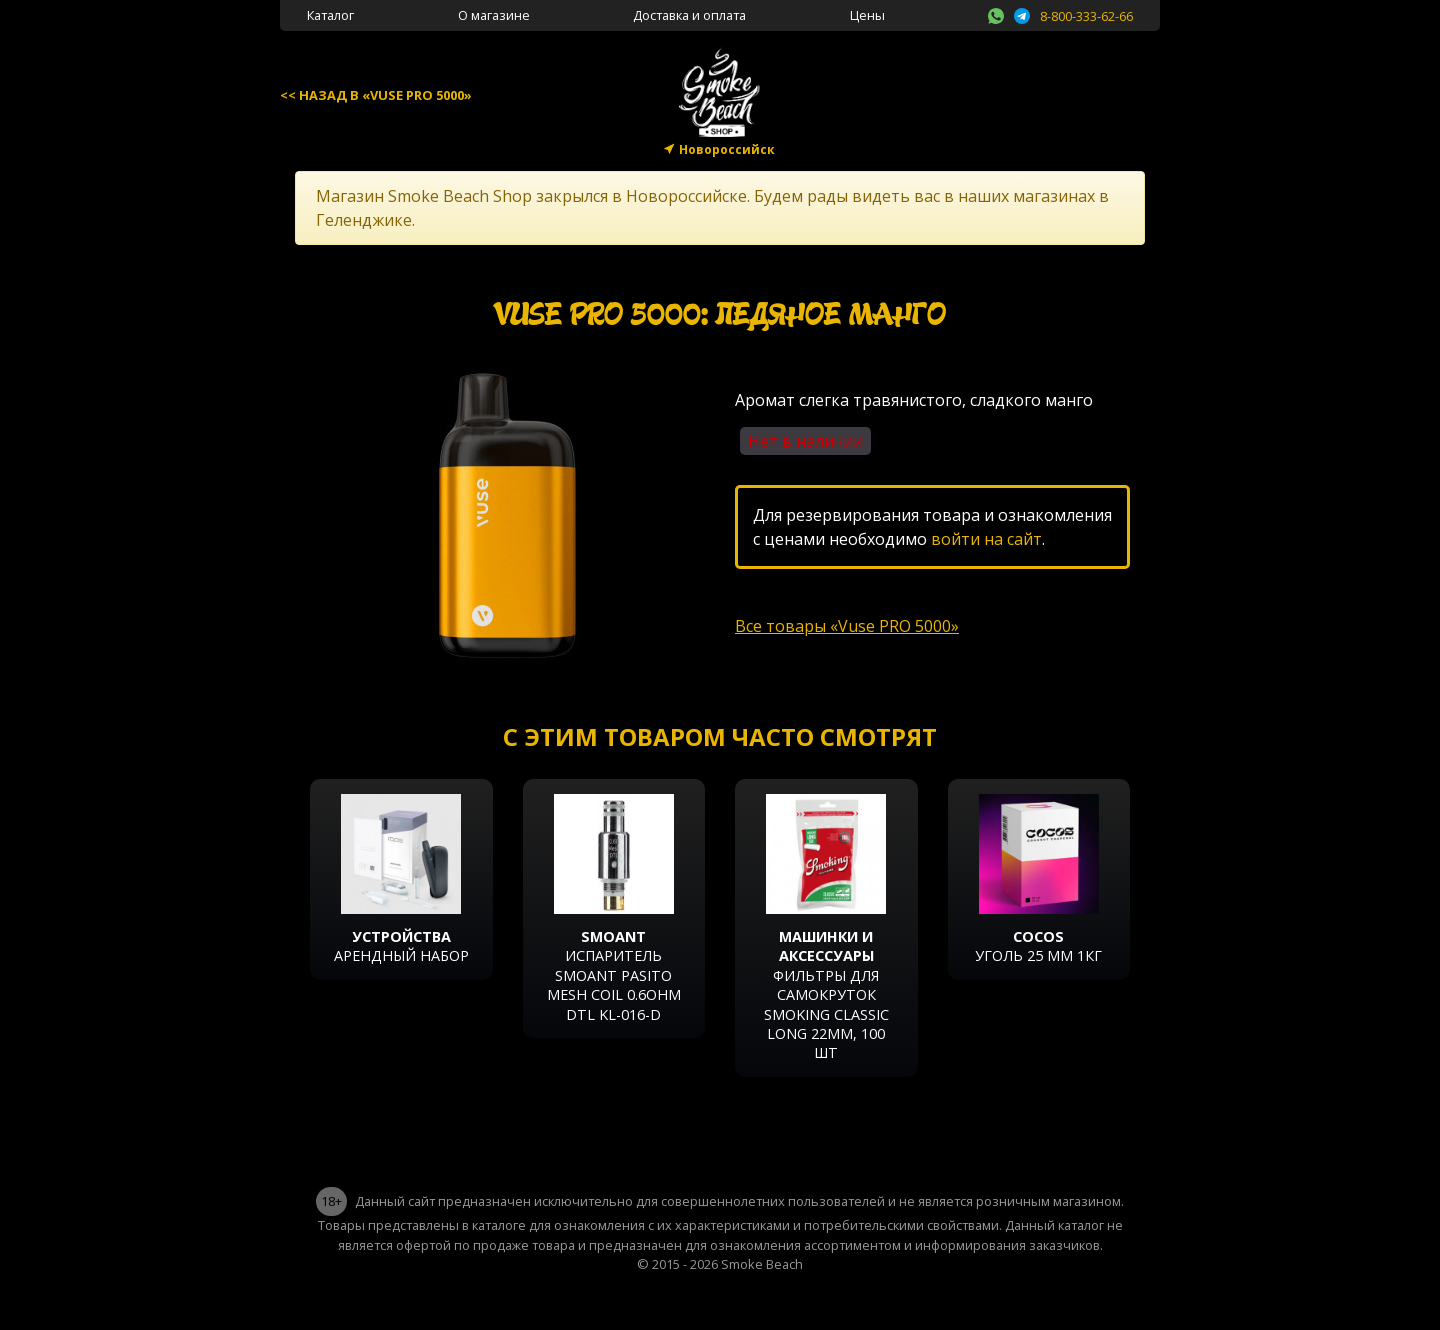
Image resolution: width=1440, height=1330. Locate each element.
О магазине (494, 15)
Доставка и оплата (689, 15)
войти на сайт (986, 539)
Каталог (330, 15)
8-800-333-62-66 (1086, 16)
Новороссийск (727, 149)
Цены (867, 15)
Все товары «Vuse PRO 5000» (847, 626)
